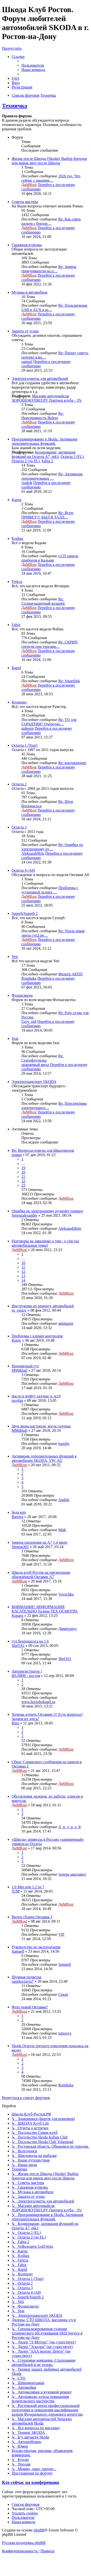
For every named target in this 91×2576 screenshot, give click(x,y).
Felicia (17, 581)
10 (23, 1263)
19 (23, 1168)
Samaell (18, 1951)
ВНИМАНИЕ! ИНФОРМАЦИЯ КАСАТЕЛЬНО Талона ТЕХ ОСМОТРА (45, 1609)
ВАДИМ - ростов (26, 1676)
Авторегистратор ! (27, 1671)
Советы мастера (25, 202)
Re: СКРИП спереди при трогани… (49, 644)
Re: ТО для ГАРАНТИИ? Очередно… (48, 722)
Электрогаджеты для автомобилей (40, 378)
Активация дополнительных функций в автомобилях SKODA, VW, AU (44, 1458)
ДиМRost (29, 185)
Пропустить (12, 48)
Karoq (16, 500)
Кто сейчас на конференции (30, 2482)
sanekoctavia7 (23, 1981)
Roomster (19, 702)
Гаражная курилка (27, 245)
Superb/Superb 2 (25, 913)
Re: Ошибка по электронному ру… (52, 847)
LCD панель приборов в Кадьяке (49, 558)
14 (23, 1280)
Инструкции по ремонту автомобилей (43, 1306)
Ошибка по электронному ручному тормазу (47, 1211)
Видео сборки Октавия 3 (32, 1917)
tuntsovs (64, 2033)
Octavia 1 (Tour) (24, 745)
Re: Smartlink (69, 681)
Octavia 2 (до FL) (26, 461)
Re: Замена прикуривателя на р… (48, 269)
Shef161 (18, 1646)
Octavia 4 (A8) (23, 870)
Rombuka (28, 978)
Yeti (15, 957)
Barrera (17, 1517)
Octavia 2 (19, 784)
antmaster (65, 1323)
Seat (15, 1038)
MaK (62, 1530)
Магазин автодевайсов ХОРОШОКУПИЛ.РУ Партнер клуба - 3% (47, 398)
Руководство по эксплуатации (36, 1947)
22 (23, 1181)
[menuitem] (32, 65)
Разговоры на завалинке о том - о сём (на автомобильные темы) (45, 1243)
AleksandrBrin (32, 853)
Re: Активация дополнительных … (52, 476)
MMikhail (19, 1370)
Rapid (16, 668)
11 (23, 1267)
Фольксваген (22, 995)
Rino (15, 1723)
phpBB (39, 2530)
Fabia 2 (47, 461)
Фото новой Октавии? (30, 2007)
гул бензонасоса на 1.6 (30, 1641)
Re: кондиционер (72, 763)
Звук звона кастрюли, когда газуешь (41, 1426)
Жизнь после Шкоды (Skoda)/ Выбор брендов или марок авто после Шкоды (49, 161)
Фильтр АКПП (70, 974)
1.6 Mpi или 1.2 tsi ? (28, 1887)
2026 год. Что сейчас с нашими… (50, 178)
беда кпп (19, 1512)
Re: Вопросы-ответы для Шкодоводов (43, 1150)
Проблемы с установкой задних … (49, 890)
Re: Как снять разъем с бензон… (51, 221)
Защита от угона (25, 331)
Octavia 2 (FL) (71, 456)
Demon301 (20, 1547)
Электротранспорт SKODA (34, 1082)
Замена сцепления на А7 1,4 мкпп (39, 1542)
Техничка (14, 105)
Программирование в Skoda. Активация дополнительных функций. (44, 441)
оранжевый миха (35, 1065)
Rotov (16, 1340)
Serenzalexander (24, 1215)
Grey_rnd (28, 1021)
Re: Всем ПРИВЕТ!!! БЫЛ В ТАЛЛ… (47, 515)
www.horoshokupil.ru (38, 1702)
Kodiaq (17, 538)
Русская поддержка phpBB (24, 2543)
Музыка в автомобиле (30, 292)
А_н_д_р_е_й (69, 1827)
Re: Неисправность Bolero (42, 415)
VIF (61, 1934)
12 (23, 1271)
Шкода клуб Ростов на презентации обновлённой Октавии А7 (41, 1574)
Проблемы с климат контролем (37, 1336)
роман (17, 1155)
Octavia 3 (19, 827)
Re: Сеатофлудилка (42, 1058)
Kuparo (17, 1615)
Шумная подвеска (26, 1977)
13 (23, 1276)
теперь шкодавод (72, 1874)
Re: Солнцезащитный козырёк (43, 601)
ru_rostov (19, 1310)
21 (23, 1176)
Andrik (26, 483)
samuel (26, 362)
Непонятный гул (25, 1366)
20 (23, 1172)
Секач (63, 1994)
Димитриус (67, 1629)
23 (23, 1185)
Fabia (16, 625)
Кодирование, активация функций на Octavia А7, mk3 (43, 454)
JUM (15, 1891)
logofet (63, 1443)
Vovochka (66, 1594)
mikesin (27, 728)
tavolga (17, 1400)
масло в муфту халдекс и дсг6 (36, 1396)
